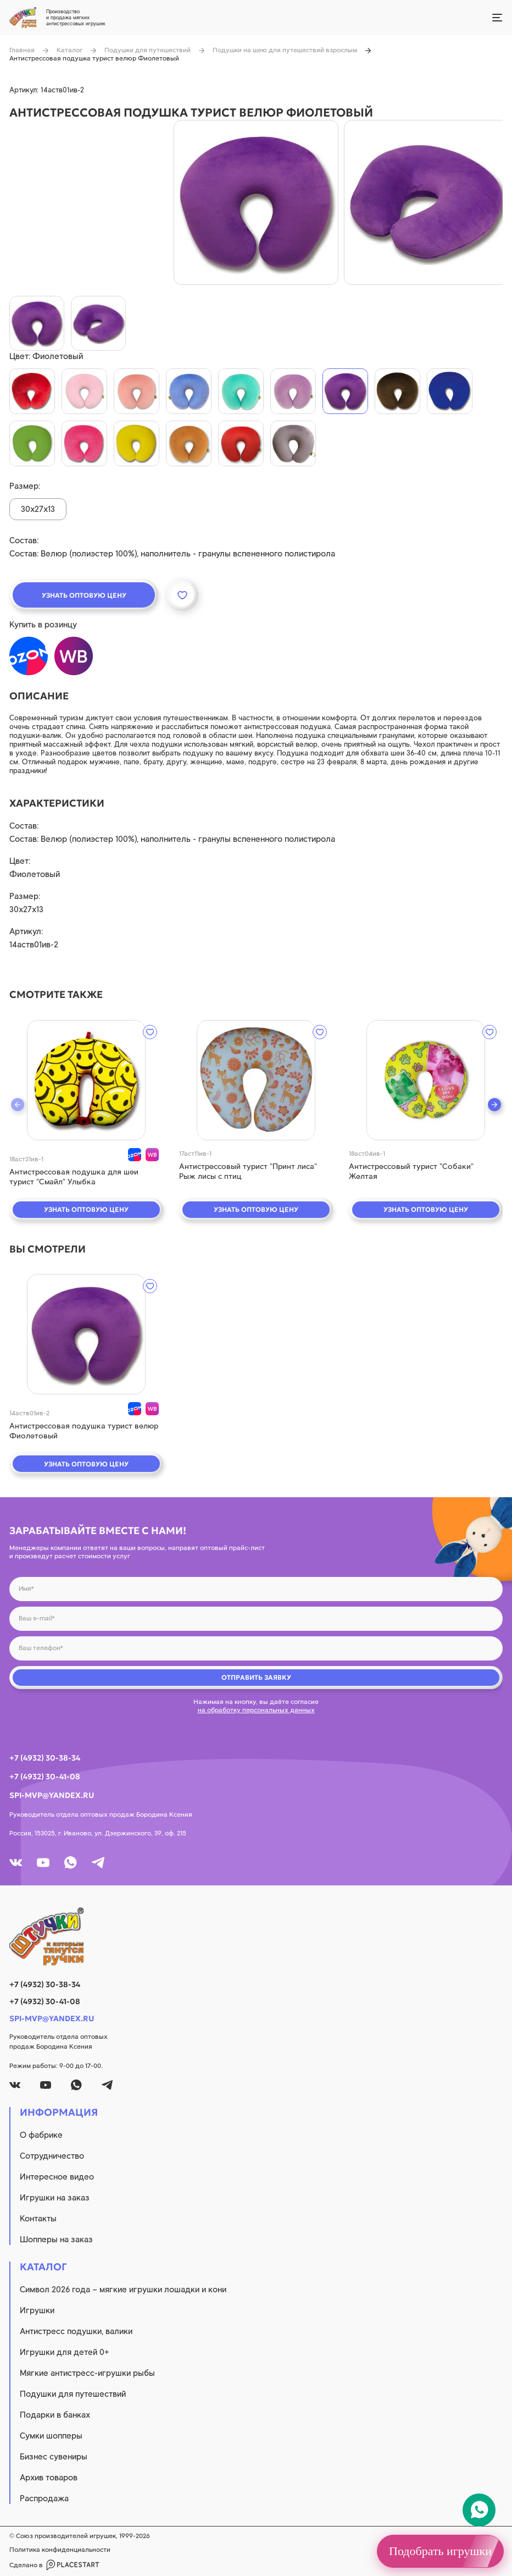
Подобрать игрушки (440, 2551)
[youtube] (43, 1862)
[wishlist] (150, 1032)
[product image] (256, 202)
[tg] (98, 1862)
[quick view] (86, 1080)
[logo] (256, 1936)
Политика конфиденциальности (59, 2549)
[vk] (15, 1862)
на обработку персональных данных (256, 1710)
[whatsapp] (70, 1862)
